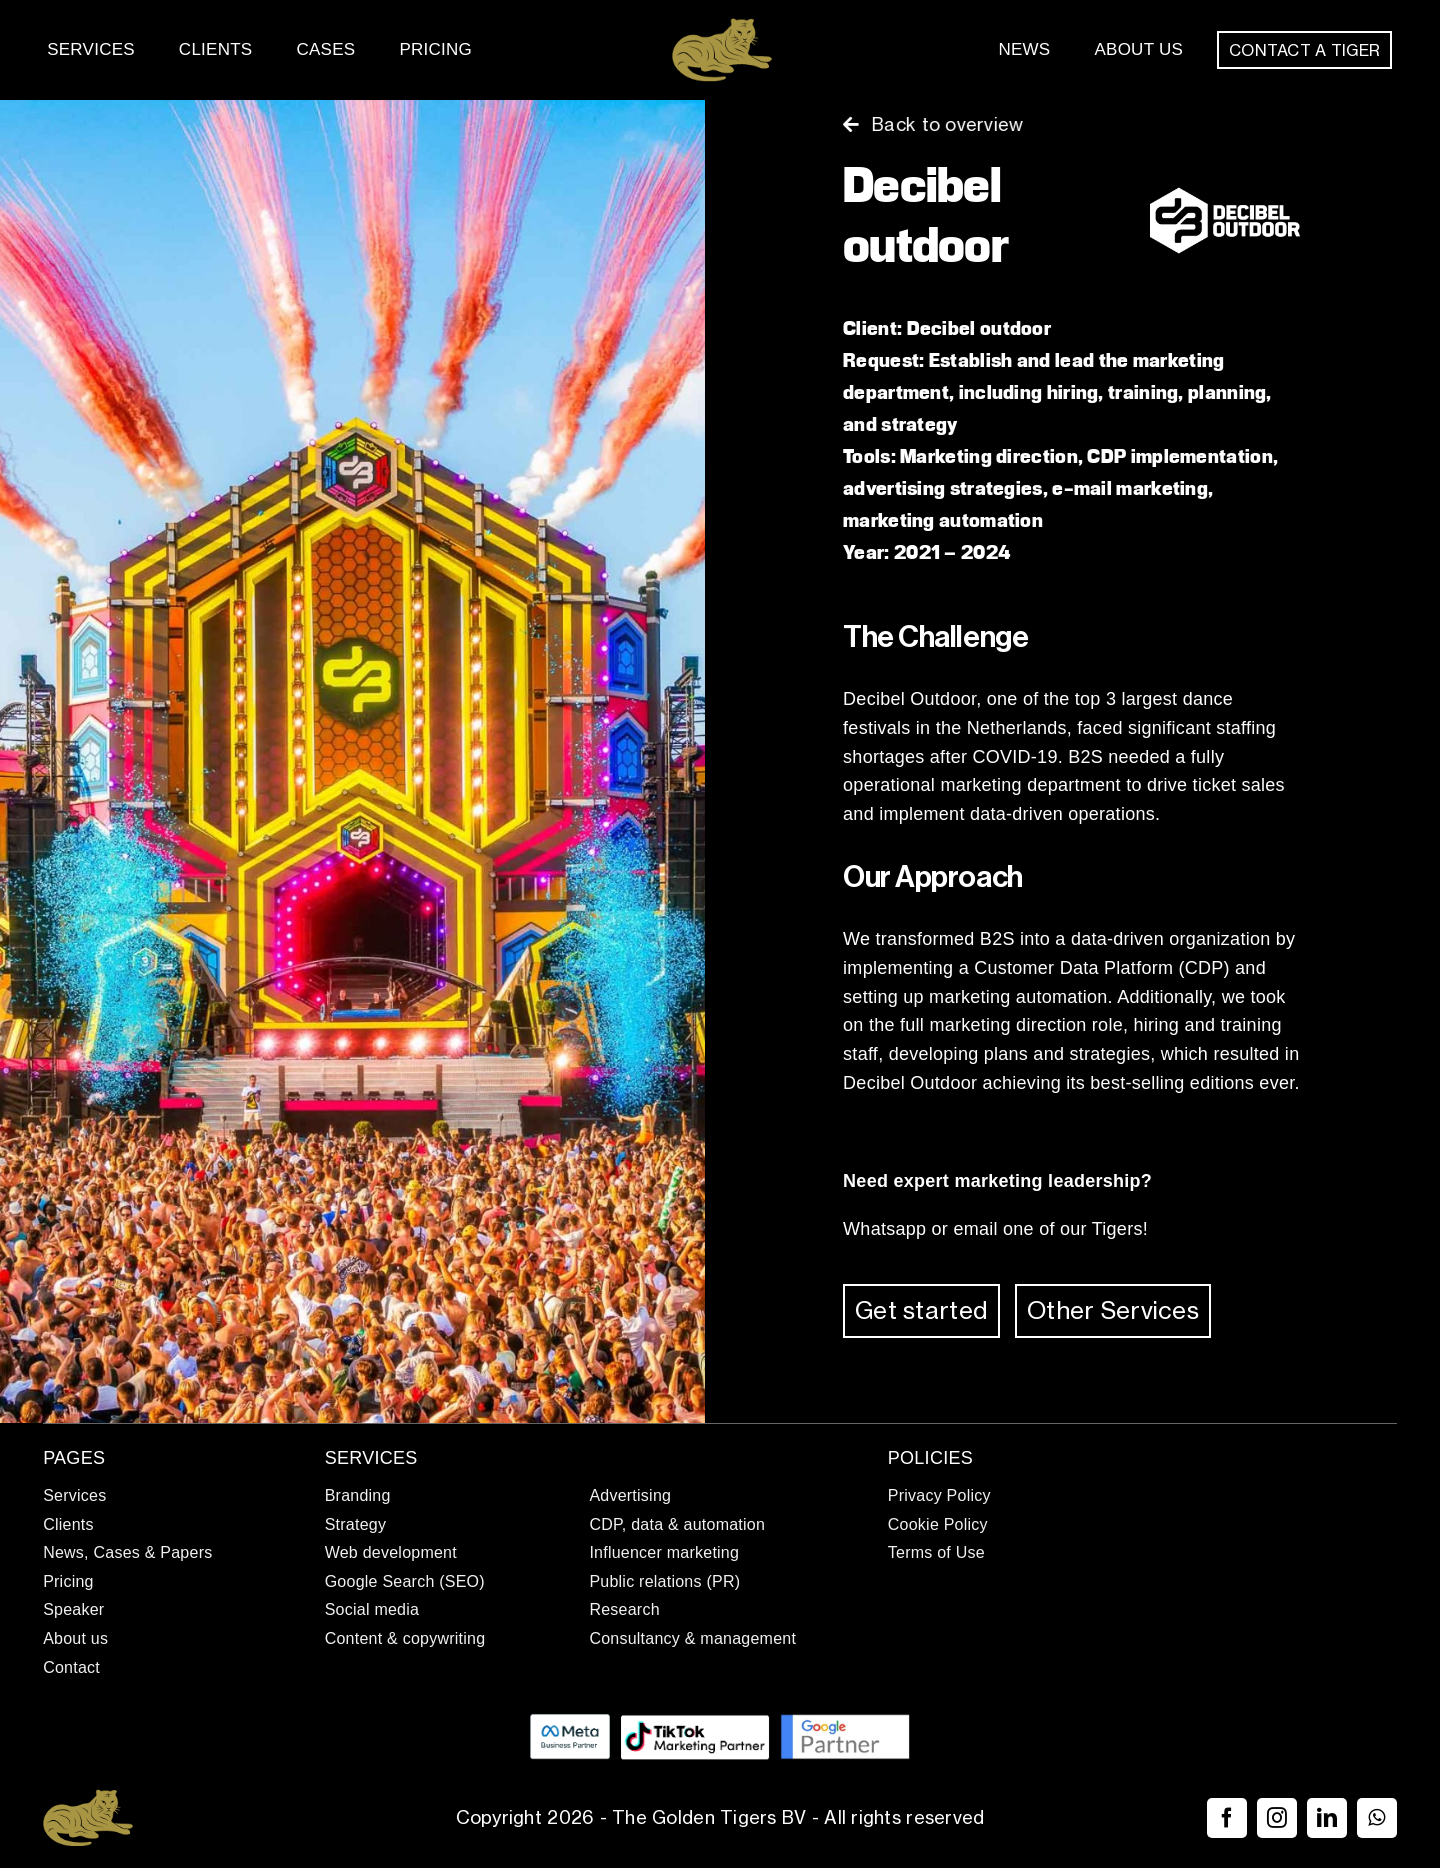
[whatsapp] (1377, 1818)
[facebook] (1227, 1818)
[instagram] (1277, 1818)
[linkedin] (1327, 1818)
